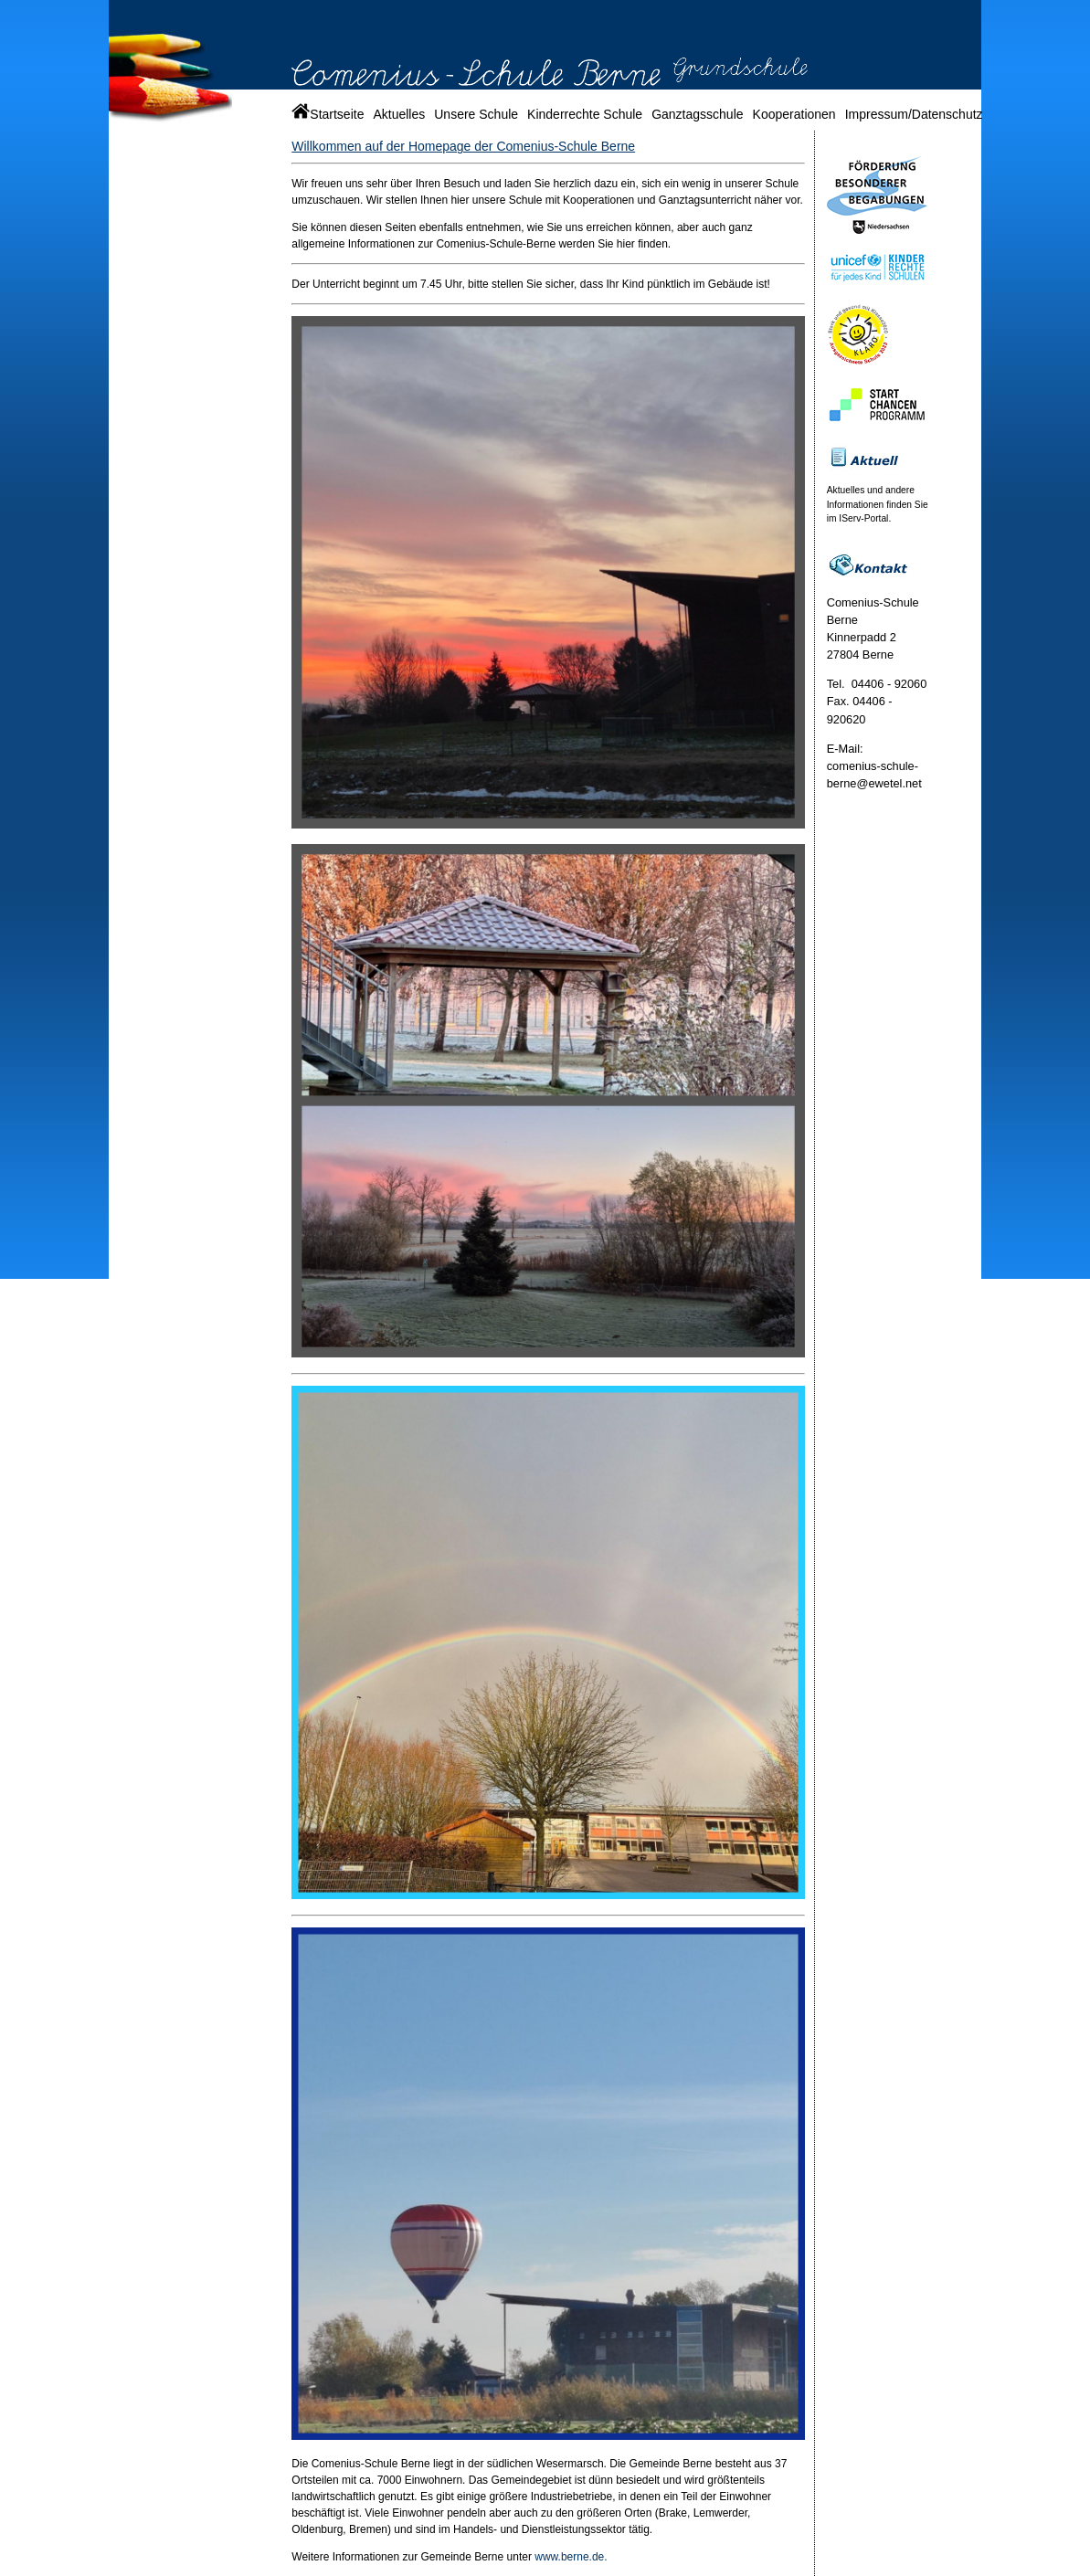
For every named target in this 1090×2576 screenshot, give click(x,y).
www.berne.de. (570, 2556)
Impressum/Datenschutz (914, 114)
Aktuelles (399, 114)
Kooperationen (794, 114)
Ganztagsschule (697, 114)
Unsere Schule (476, 114)
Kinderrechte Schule (584, 114)
